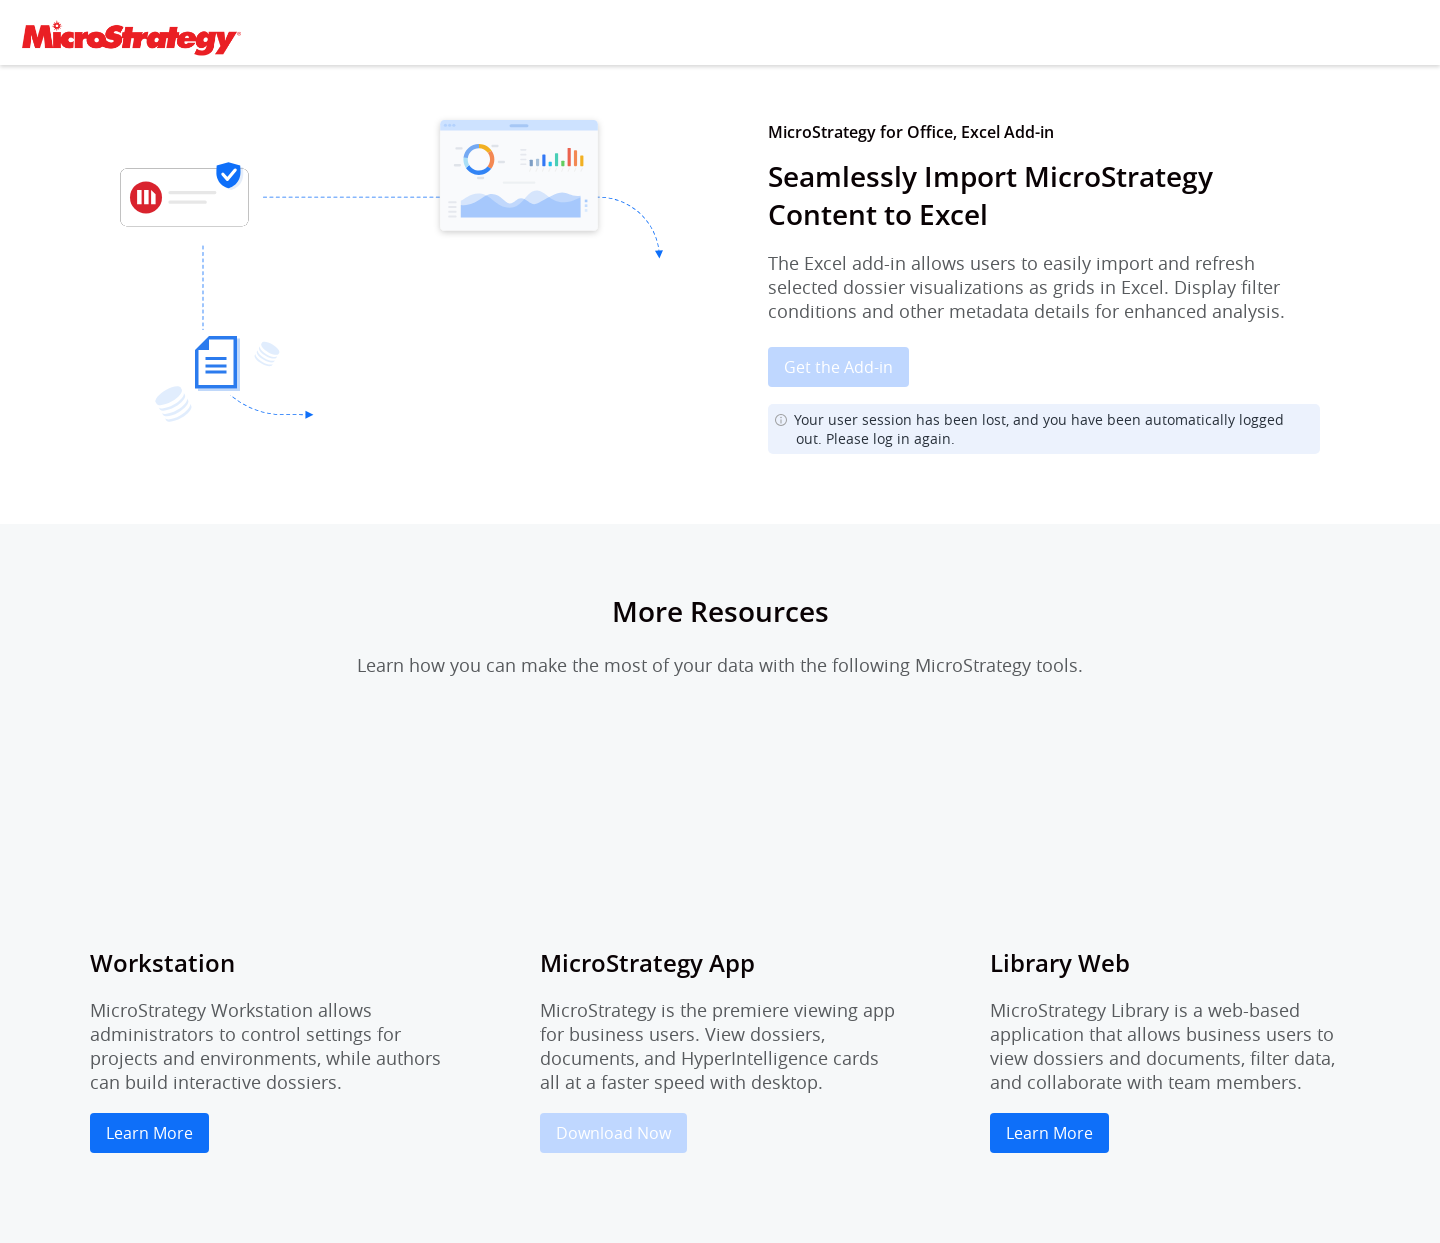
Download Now (613, 1133)
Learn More (149, 1133)
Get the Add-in (838, 367)
